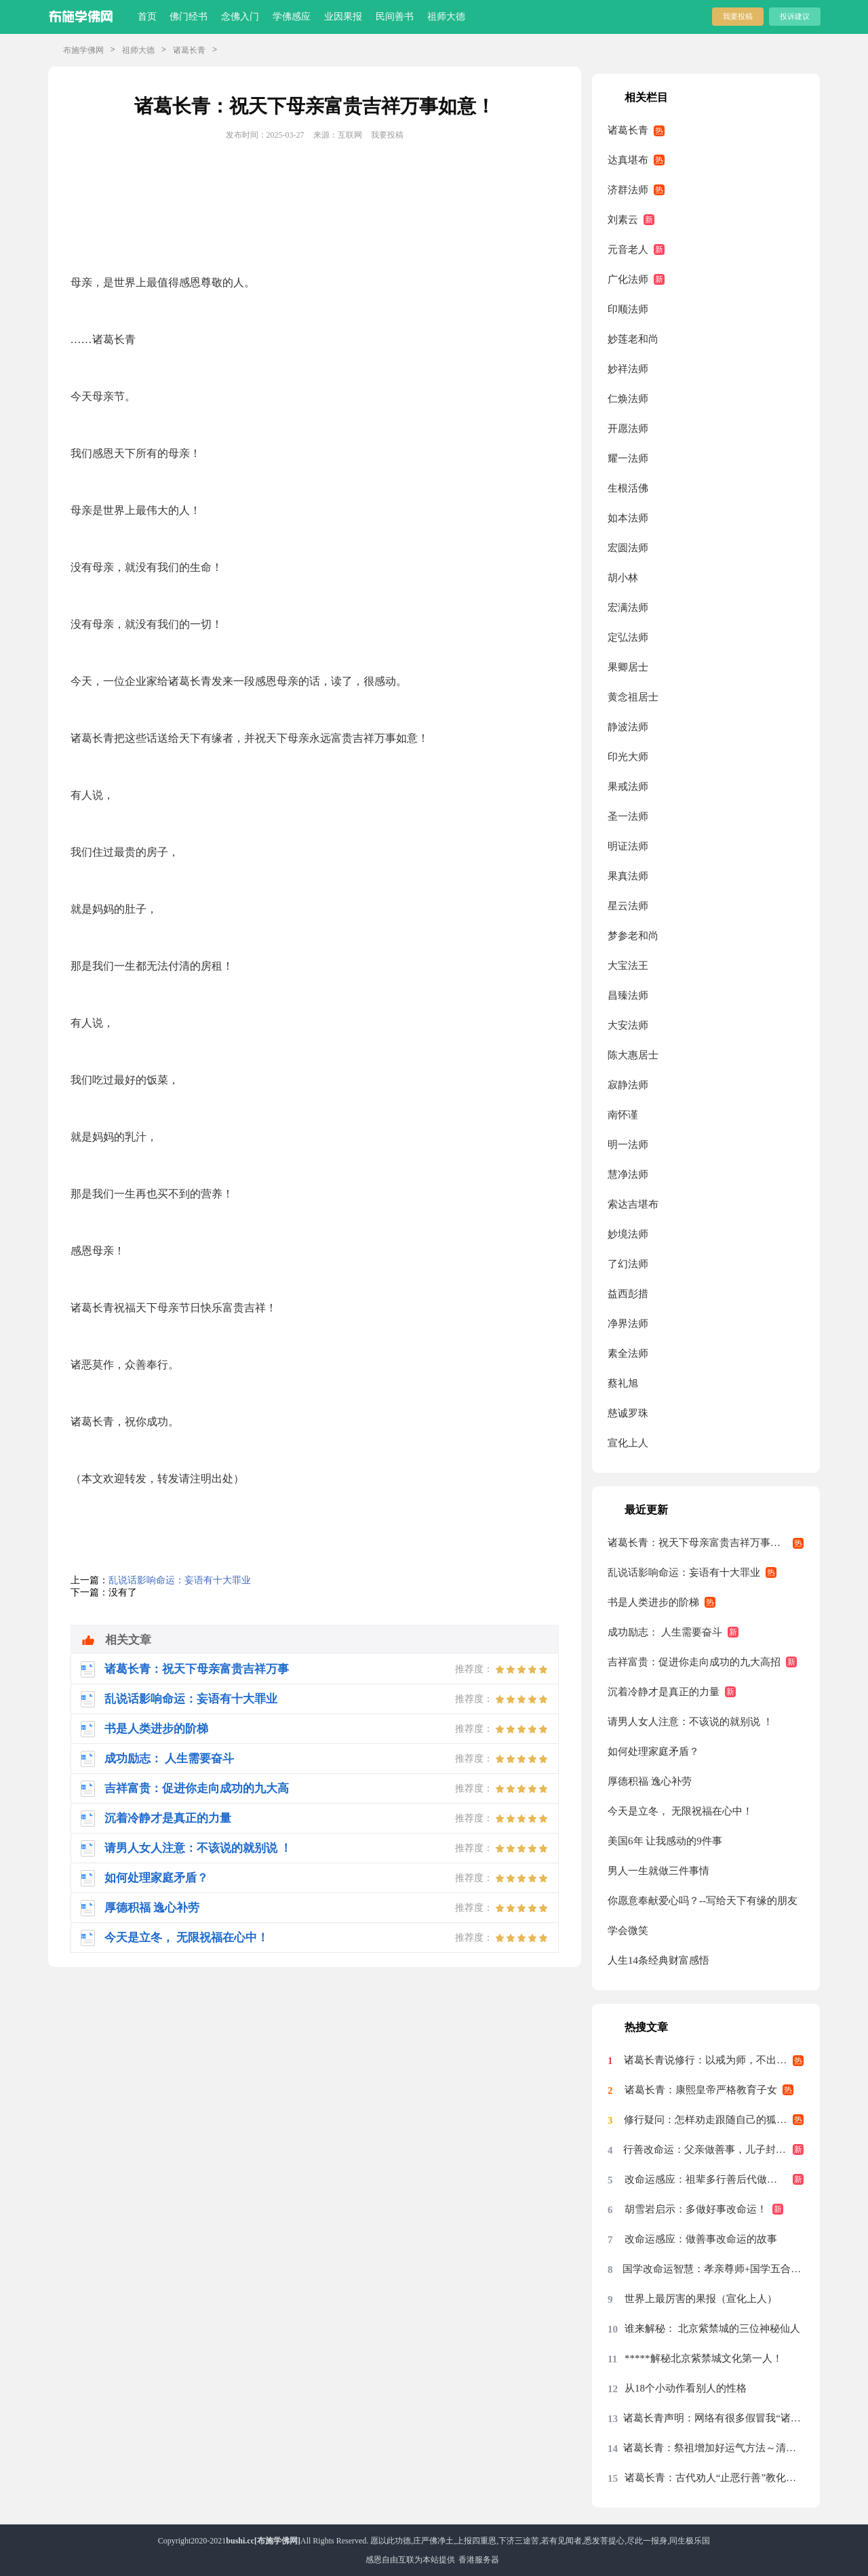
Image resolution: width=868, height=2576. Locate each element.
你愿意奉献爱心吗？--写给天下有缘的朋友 (702, 1900)
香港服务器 (478, 2559)
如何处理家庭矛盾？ (653, 1751)
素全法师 (628, 1353)
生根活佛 (628, 488)
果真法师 (628, 876)
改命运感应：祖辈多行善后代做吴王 (706, 2179)
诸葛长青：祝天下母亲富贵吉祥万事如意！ (704, 1542)
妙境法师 (628, 1234)
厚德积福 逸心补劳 (650, 1781)
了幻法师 (628, 1264)
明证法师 (628, 846)
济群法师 (628, 189)
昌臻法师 (628, 995)
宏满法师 (628, 607)
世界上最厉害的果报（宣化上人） (701, 2298)
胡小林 (623, 577)
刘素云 (623, 219)
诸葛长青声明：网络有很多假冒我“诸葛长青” (713, 2418)
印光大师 (628, 756)
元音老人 (628, 249)
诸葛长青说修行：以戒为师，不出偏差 (710, 2060)
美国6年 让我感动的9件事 (665, 1841)
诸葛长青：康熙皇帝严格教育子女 (701, 2089)
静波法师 (628, 726)
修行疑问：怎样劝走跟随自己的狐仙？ (710, 2119)
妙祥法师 (628, 368)
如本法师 (628, 518)
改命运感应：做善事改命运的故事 (701, 2239)
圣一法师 (628, 816)
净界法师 (628, 1323)
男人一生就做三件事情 (658, 1870)
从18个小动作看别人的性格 (686, 2388)
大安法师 (628, 1025)
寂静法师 (628, 1084)
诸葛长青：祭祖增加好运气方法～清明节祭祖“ (713, 2447)
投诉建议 (795, 16)
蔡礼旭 (623, 1383)
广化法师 (628, 279)
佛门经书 (189, 17)
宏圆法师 (628, 547)
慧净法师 (628, 1174)
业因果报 (343, 17)
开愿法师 (628, 428)
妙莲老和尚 (633, 339)
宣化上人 (628, 1443)
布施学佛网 (83, 50)
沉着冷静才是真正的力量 (663, 1691)
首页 (147, 17)
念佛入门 (240, 17)
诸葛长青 (189, 50)
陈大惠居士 (633, 1055)
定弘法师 (628, 637)
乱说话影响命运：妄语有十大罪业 (179, 1580)
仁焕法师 (628, 398)
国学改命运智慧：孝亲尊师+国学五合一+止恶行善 (713, 2268)
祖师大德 (446, 17)
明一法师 (628, 1144)
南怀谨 (623, 1114)
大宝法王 (628, 965)
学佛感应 (292, 17)
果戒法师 (628, 786)
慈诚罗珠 (628, 1413)
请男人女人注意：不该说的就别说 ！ (690, 1721)
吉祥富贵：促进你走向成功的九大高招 (694, 1662)
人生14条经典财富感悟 (658, 1960)
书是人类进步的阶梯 (653, 1602)
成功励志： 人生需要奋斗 (665, 1632)
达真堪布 (628, 160)
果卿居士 (628, 667)
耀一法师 (628, 458)
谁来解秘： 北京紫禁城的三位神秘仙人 (712, 2328)
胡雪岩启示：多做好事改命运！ (696, 2209)
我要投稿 (738, 16)
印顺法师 (628, 309)
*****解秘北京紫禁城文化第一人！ (704, 2358)
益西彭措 (628, 1293)
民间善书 (395, 17)
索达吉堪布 (633, 1204)
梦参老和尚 (633, 935)
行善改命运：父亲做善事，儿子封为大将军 (713, 2149)
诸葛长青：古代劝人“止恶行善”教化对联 (714, 2477)
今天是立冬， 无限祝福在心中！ (680, 1811)
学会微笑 (628, 1930)
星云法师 (628, 905)
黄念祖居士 (633, 697)
